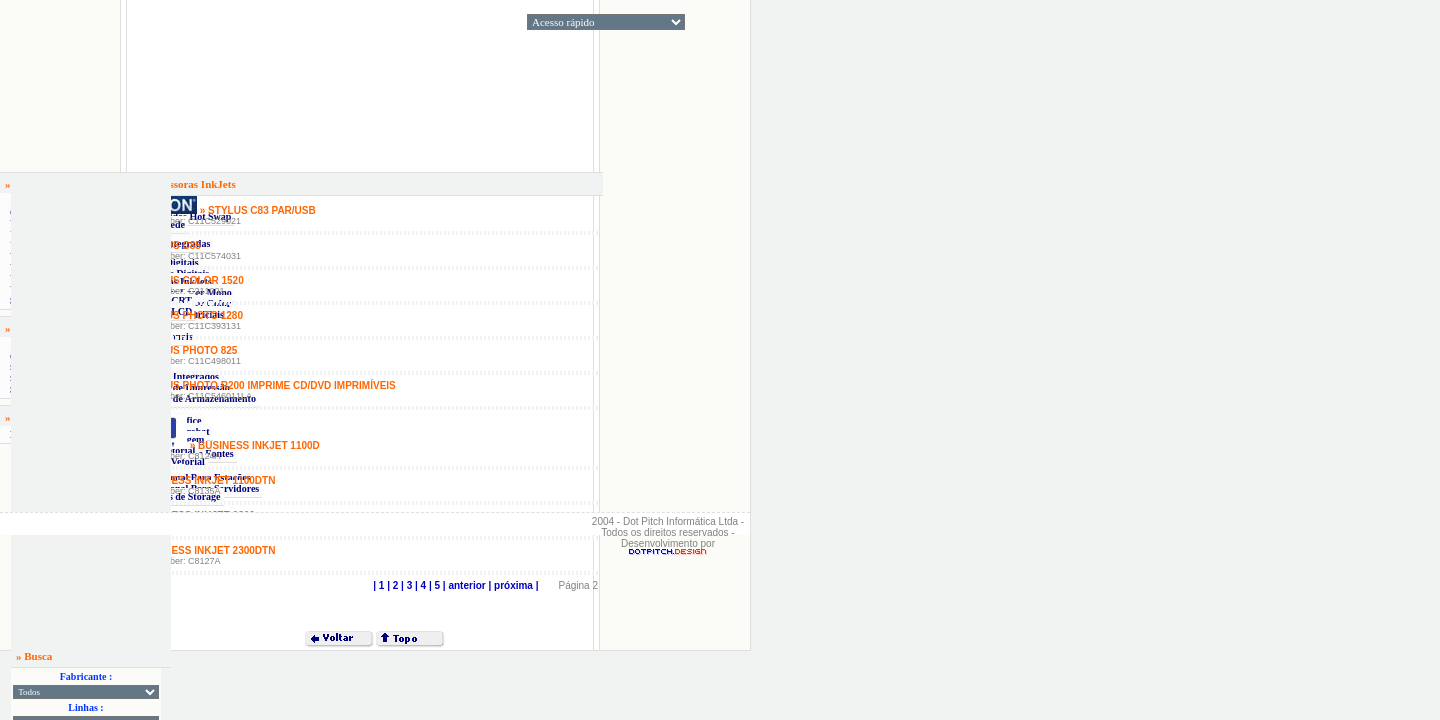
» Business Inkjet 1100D (255, 445)
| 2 (391, 585)
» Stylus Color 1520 (188, 280)
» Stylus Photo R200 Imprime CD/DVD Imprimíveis (264, 385)
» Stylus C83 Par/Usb (258, 210)
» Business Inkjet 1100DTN (203, 480)
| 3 (405, 585)
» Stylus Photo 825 (184, 350)
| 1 (378, 585)
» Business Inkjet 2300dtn (203, 550)
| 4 (419, 585)
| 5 (433, 585)
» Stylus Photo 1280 (187, 315)
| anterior (463, 585)
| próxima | (512, 585)
